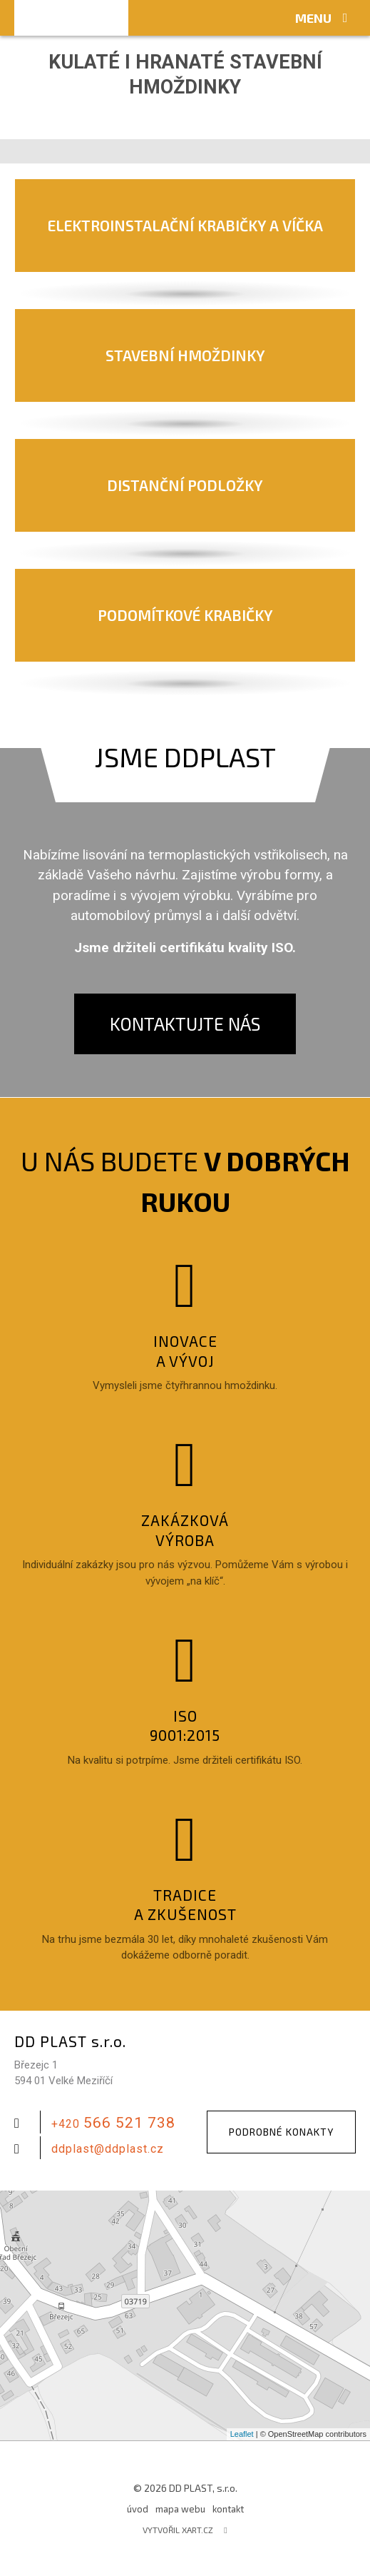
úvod (137, 2509)
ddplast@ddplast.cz (107, 2149)
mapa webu (180, 2509)
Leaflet (242, 2434)
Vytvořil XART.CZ (178, 2530)
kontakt (228, 2509)
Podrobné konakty (281, 2132)
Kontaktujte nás (185, 1023)
